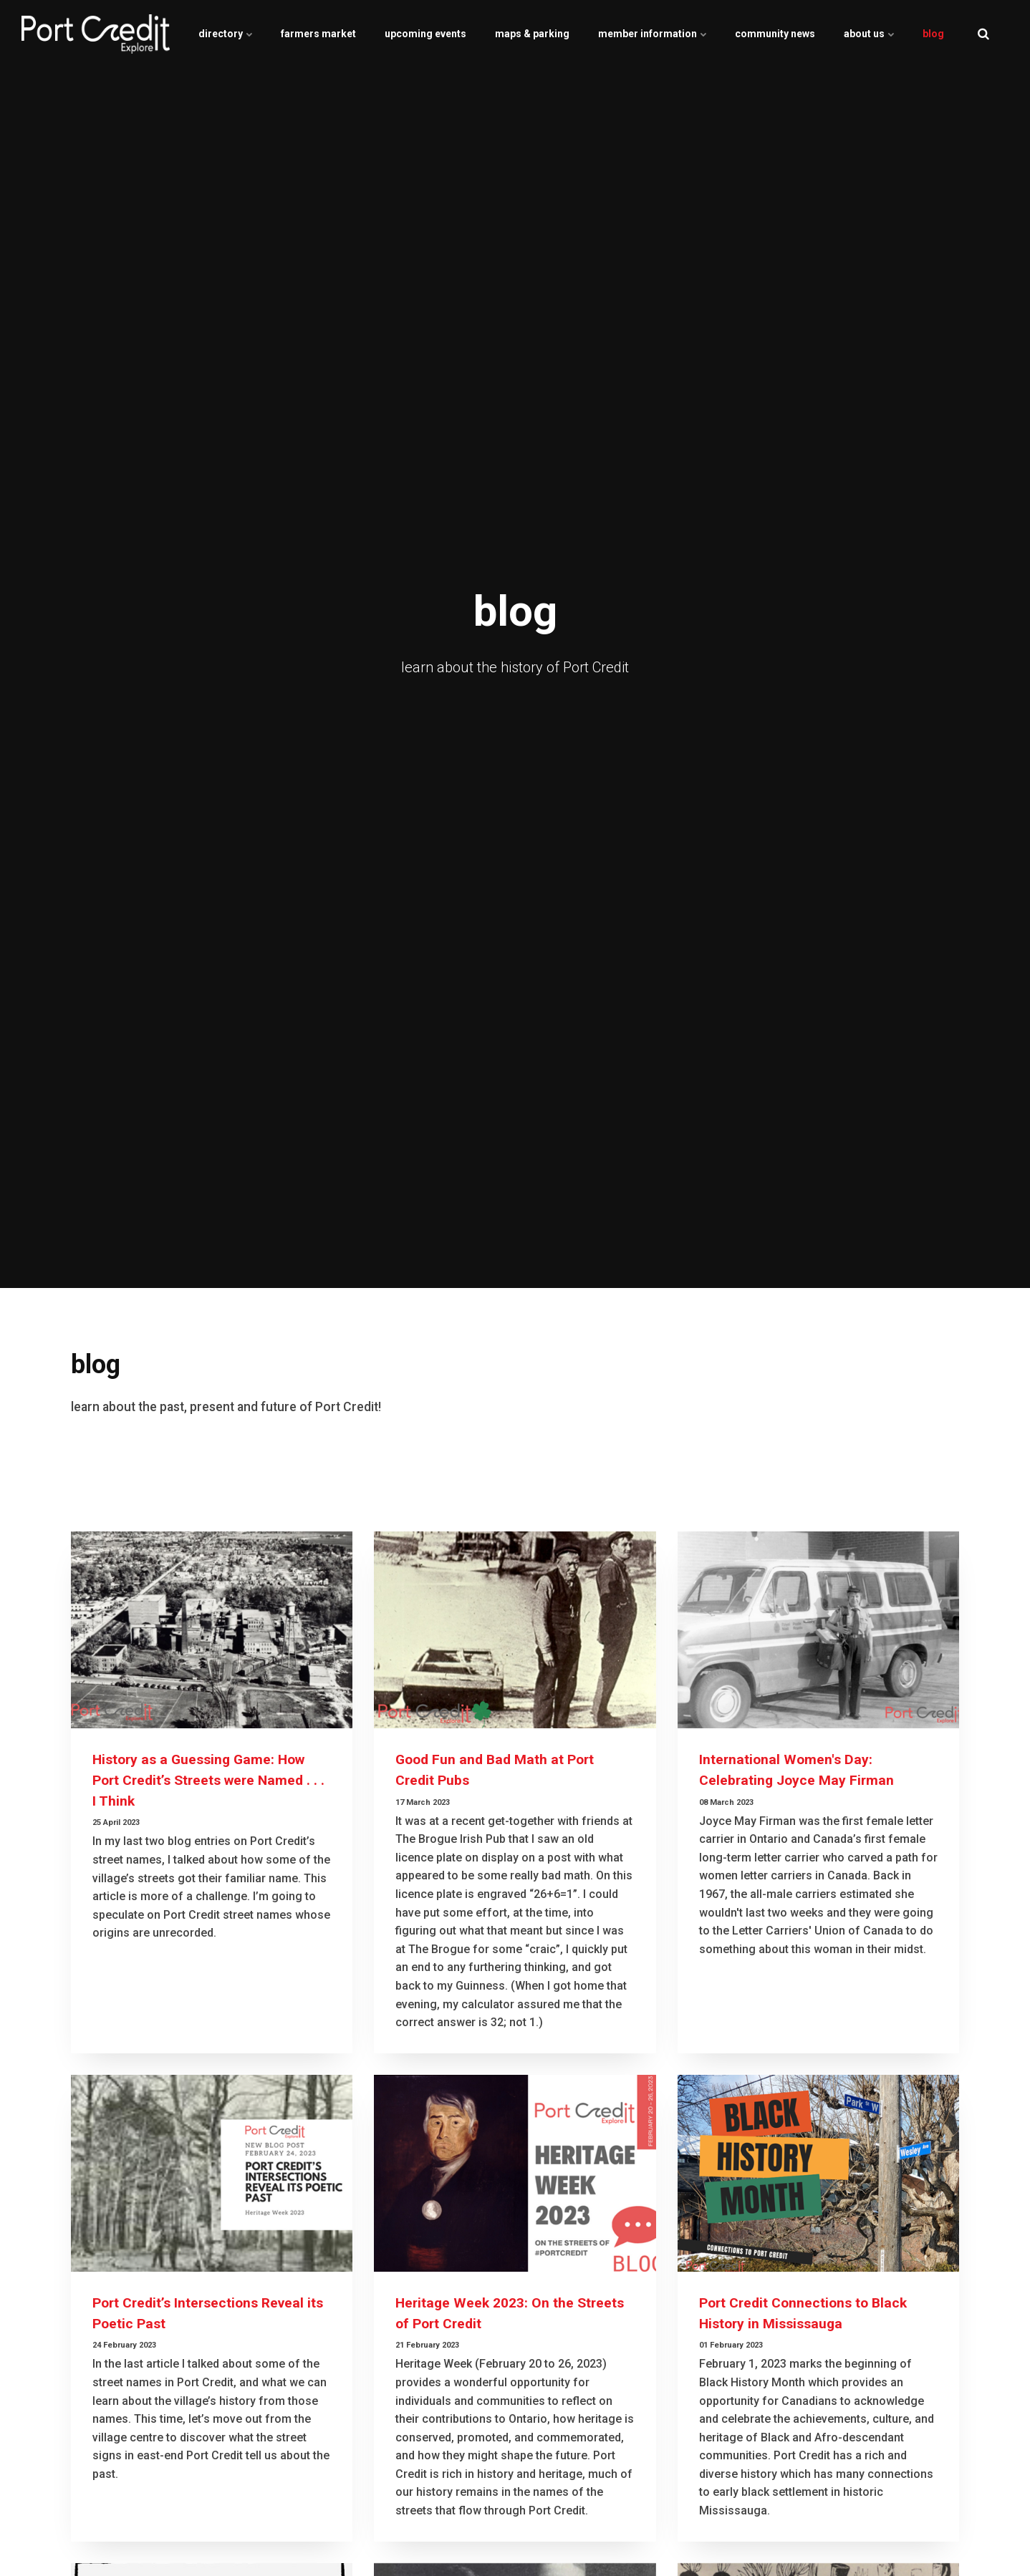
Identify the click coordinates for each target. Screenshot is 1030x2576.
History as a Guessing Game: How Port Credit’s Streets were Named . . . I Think (208, 1780)
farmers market (318, 33)
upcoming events (425, 33)
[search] (983, 34)
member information (652, 33)
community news (775, 33)
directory (225, 33)
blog (933, 33)
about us (869, 33)
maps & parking (532, 33)
